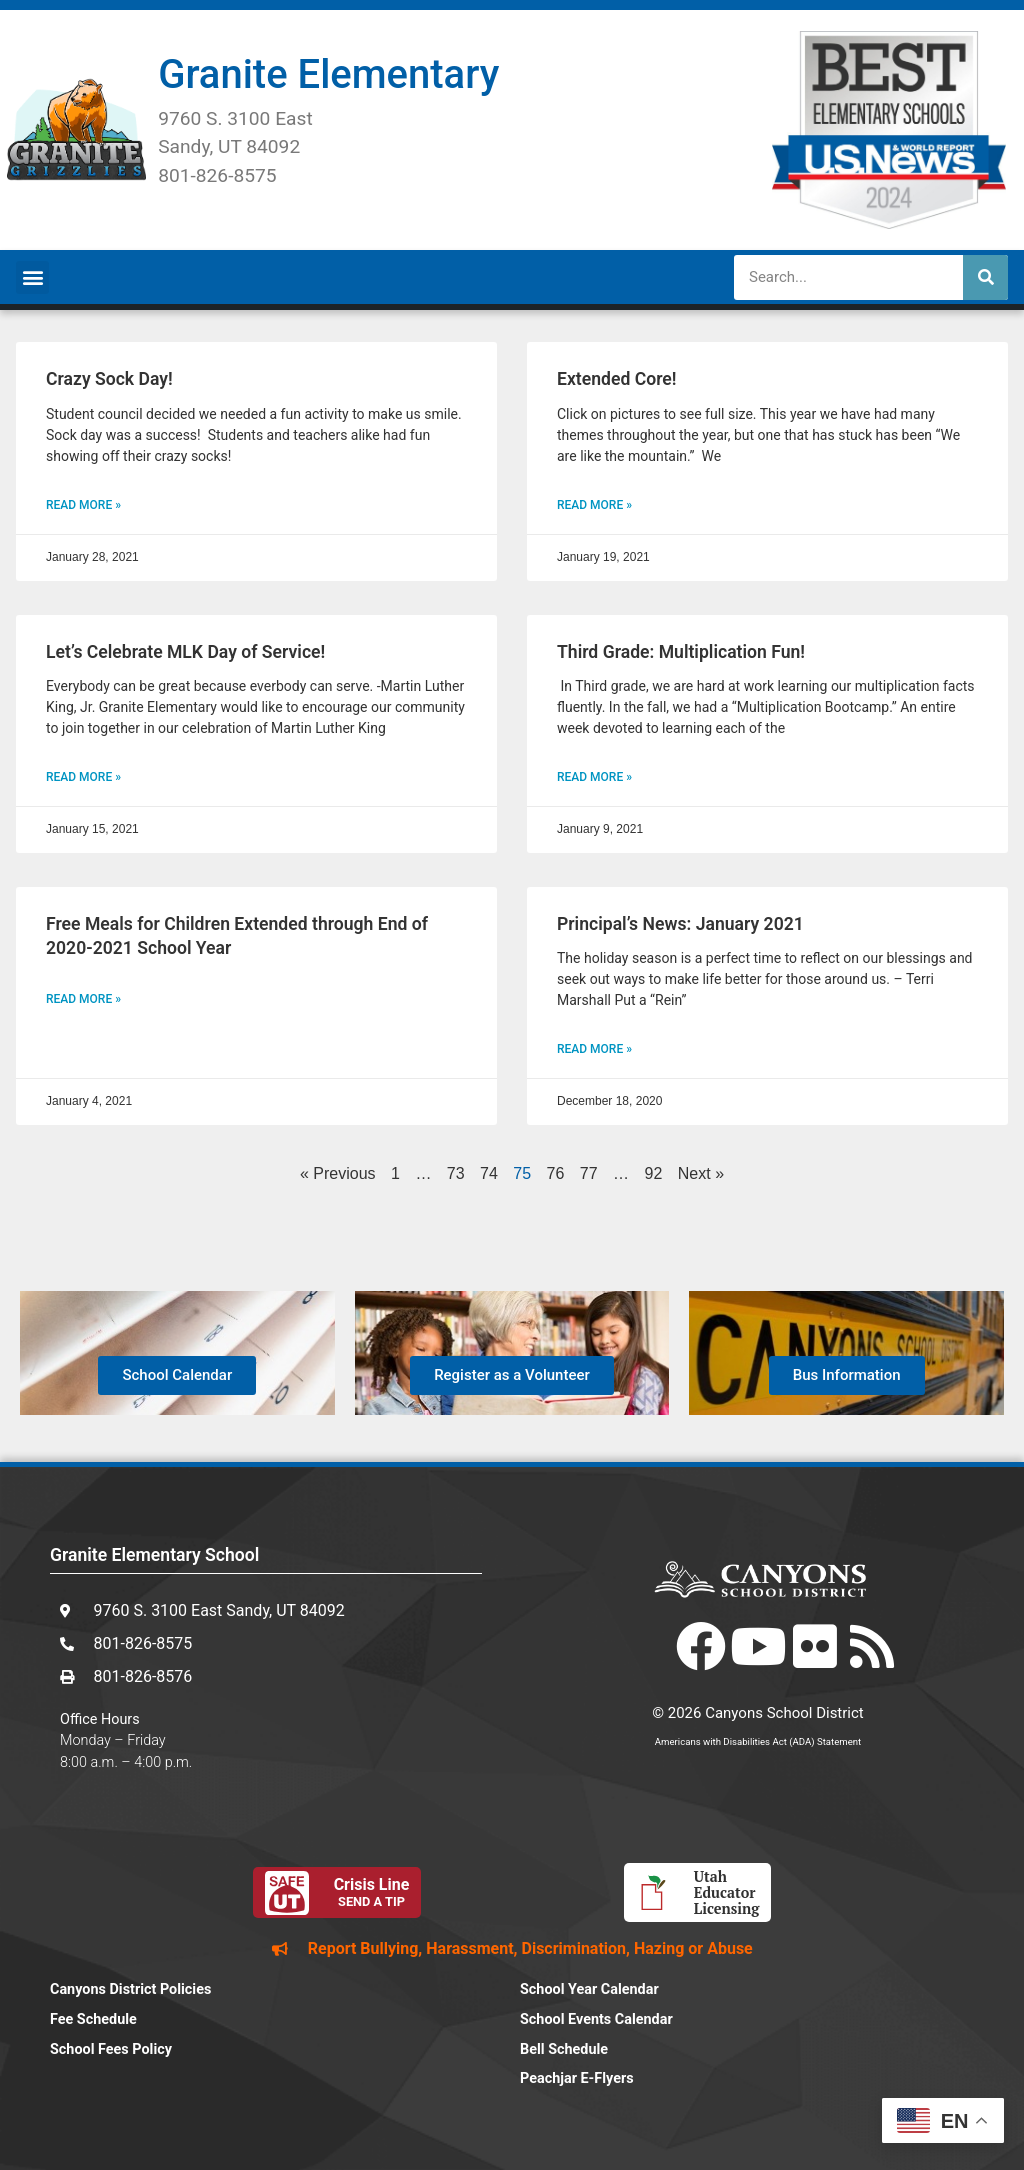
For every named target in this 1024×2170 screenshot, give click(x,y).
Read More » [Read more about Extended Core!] (594, 505)
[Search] (985, 277)
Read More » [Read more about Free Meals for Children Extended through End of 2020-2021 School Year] (83, 999)
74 (489, 1173)
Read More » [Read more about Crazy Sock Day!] (83, 505)
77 (589, 1173)
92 (654, 1173)
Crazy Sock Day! (109, 379)
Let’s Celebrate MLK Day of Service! (185, 652)
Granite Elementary (328, 74)
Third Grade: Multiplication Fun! (681, 652)
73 (456, 1173)
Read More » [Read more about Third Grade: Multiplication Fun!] (594, 777)
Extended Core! (616, 379)
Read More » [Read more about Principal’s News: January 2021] (594, 1049)
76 (556, 1173)
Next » (701, 1173)
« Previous (338, 1173)
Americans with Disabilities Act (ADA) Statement (758, 1741)
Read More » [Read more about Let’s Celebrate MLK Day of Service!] (83, 777)
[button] (32, 277)
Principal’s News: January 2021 (680, 924)
